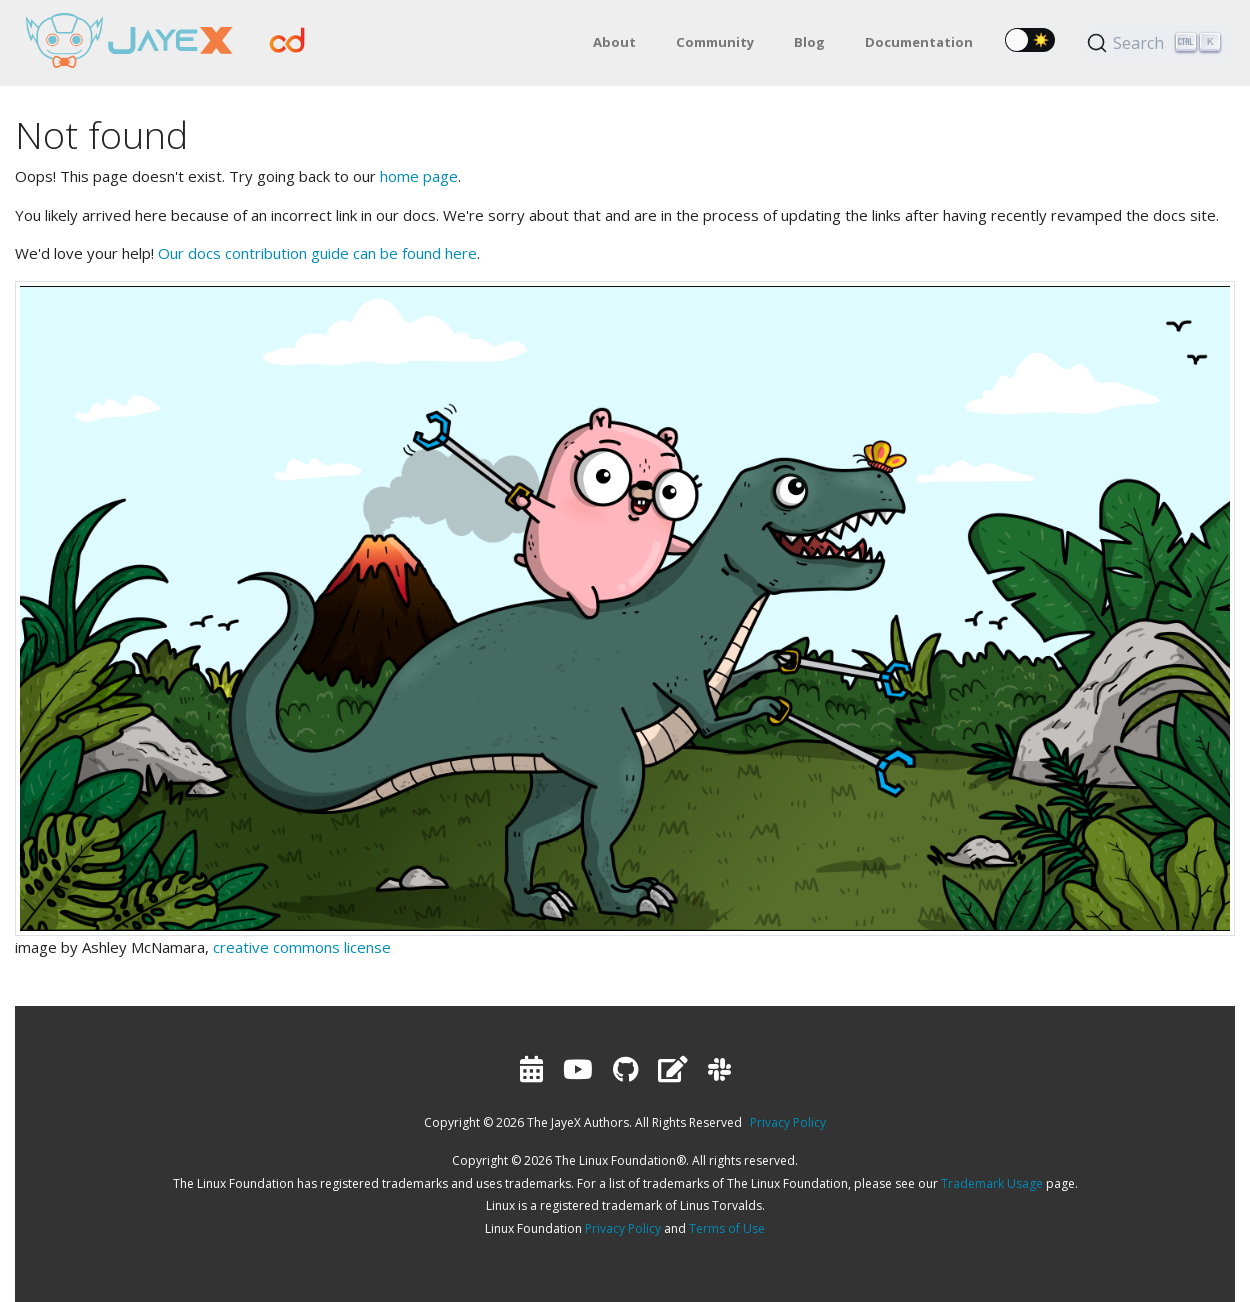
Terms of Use (727, 1228)
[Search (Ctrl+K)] (1157, 43)
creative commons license (302, 947)
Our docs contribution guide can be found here (317, 253)
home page (419, 176)
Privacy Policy (788, 1122)
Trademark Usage (992, 1183)
